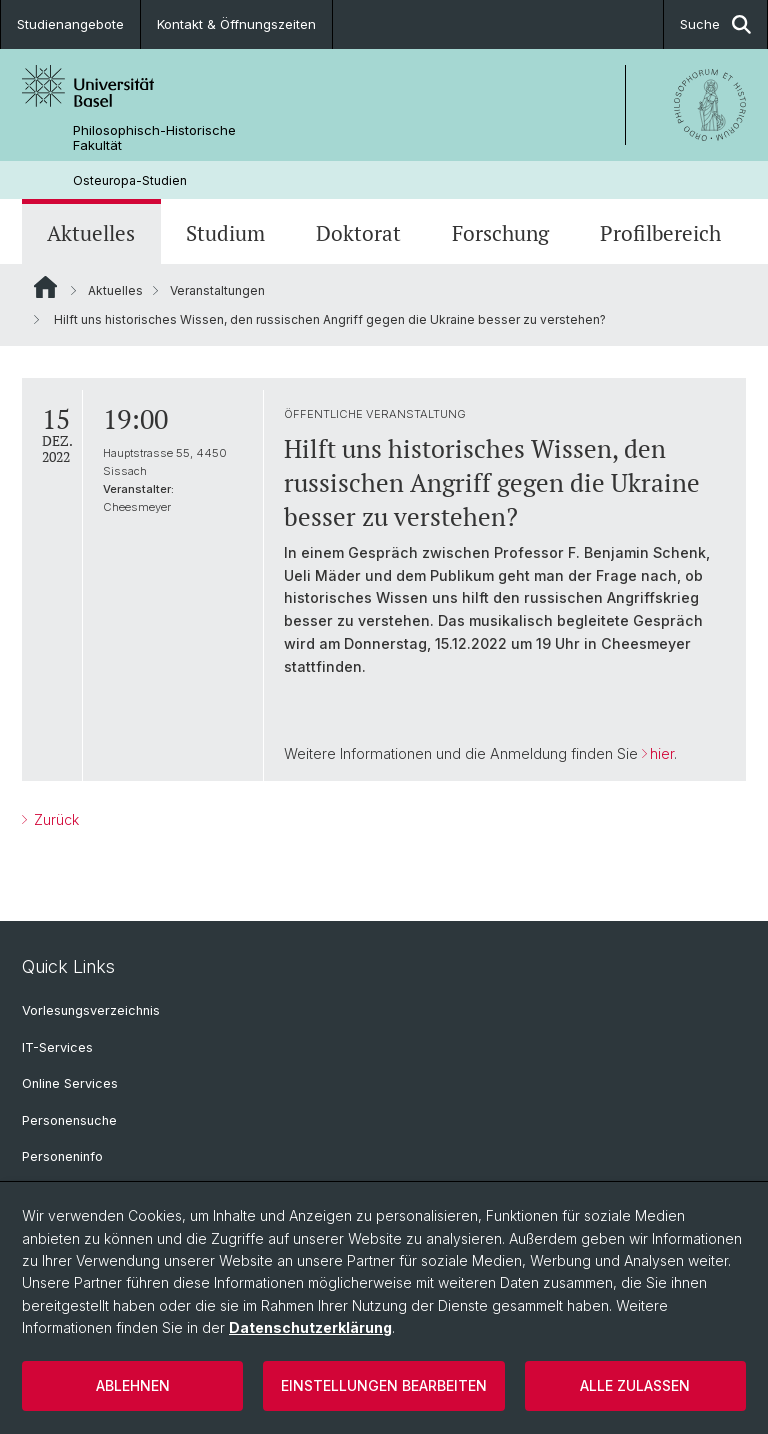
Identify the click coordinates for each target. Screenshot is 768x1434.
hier (662, 753)
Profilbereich (660, 233)
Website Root (45, 287)
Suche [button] (715, 24)
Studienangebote (70, 24)
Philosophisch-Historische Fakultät (154, 138)
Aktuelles (91, 233)
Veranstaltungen (217, 290)
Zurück (54, 819)
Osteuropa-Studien (130, 180)
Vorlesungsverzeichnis (91, 1010)
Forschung (500, 233)
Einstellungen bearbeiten (384, 1385)
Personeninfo (62, 1156)
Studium (225, 233)
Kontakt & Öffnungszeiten (236, 24)
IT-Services (57, 1047)
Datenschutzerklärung (310, 1327)
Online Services (70, 1083)
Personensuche (69, 1120)
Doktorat (358, 233)
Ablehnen (133, 1385)
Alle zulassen (635, 1385)
